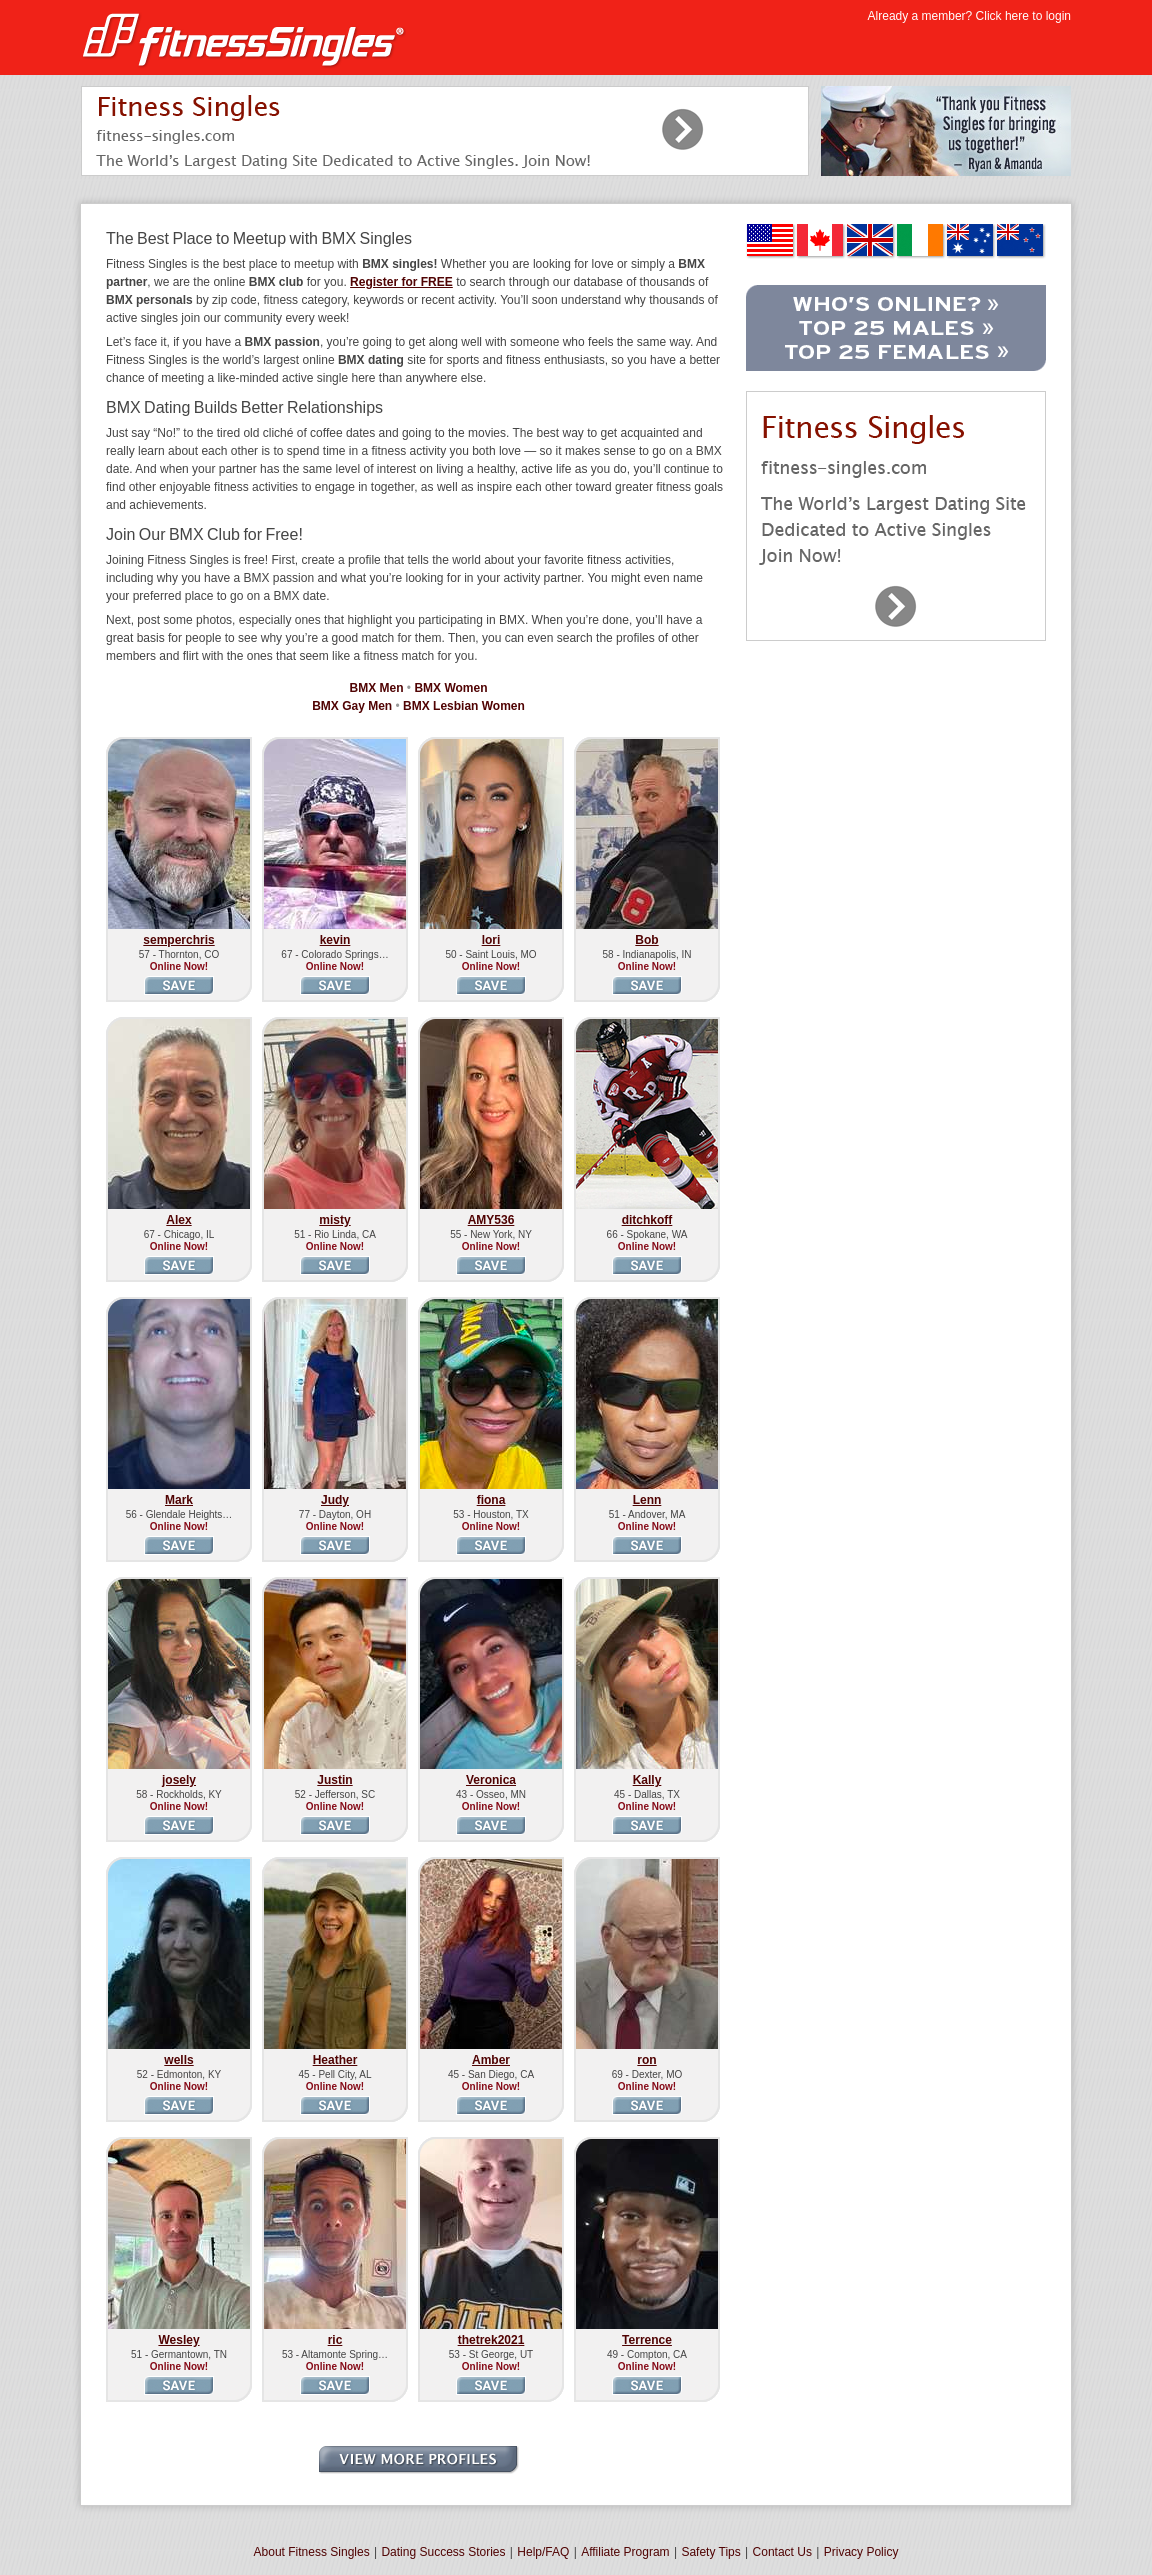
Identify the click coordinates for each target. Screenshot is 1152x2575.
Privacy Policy (861, 2552)
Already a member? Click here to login (969, 16)
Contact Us (782, 2552)
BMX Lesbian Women (464, 706)
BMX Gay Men (352, 706)
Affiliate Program (625, 2552)
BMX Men (377, 688)
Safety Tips (710, 2552)
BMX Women (450, 688)
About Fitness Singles (312, 2552)
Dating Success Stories (443, 2552)
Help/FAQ (543, 2552)
